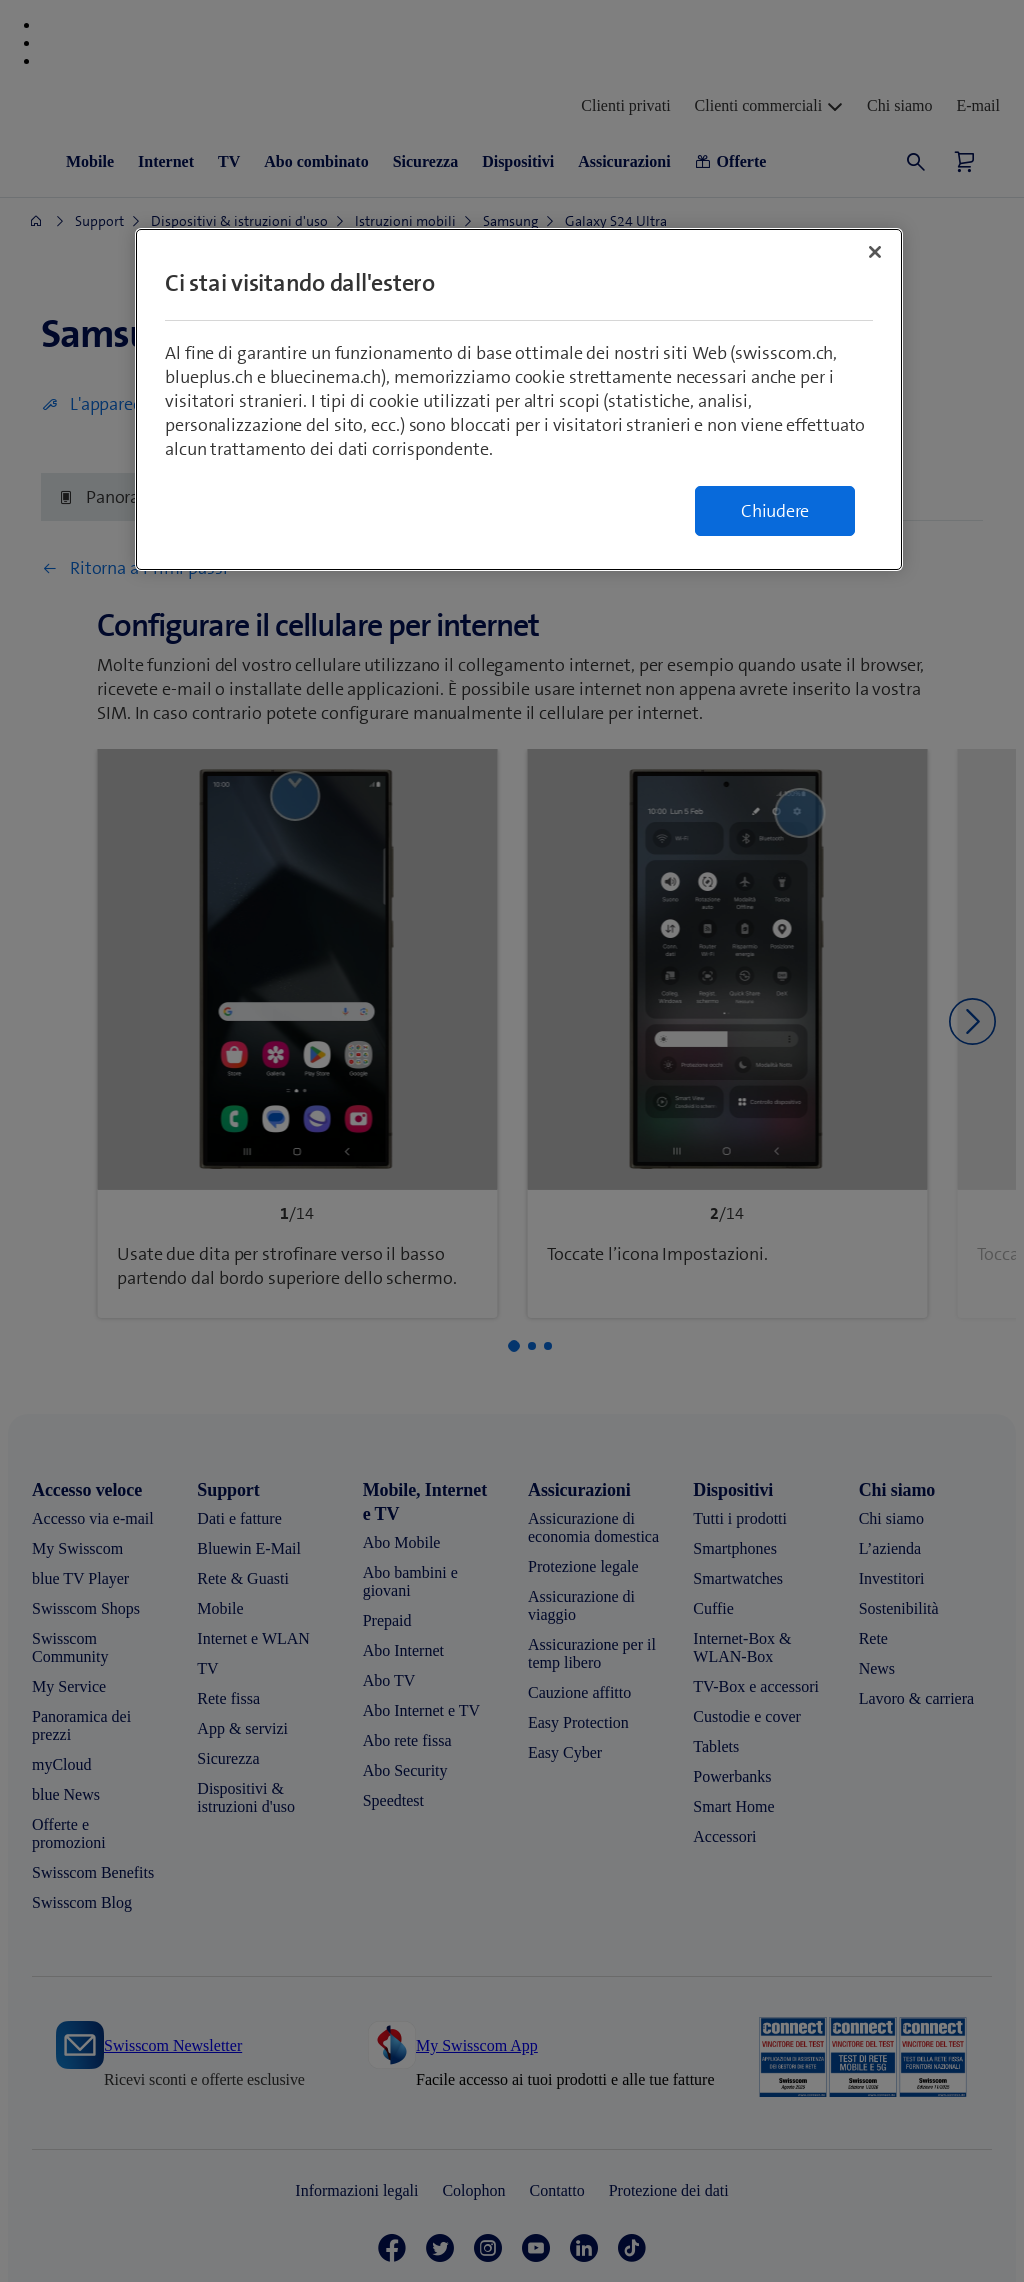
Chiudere (775, 511)
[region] (519, 399)
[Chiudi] (875, 252)
